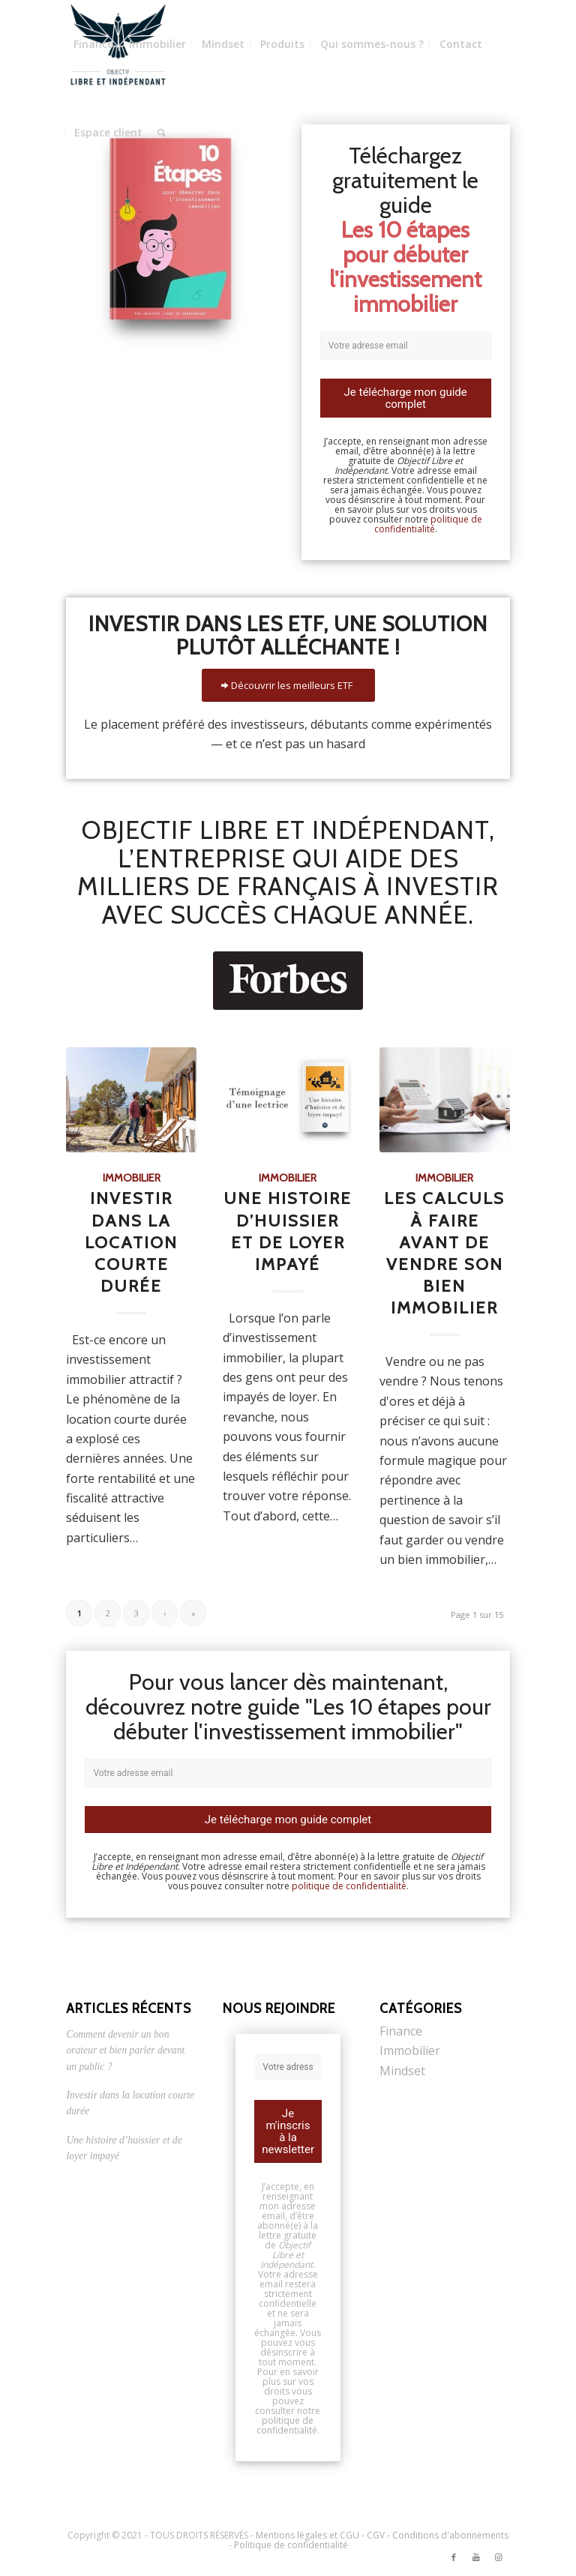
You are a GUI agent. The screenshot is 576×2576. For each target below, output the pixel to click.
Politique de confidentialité (291, 2545)
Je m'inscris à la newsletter (288, 2131)
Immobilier (131, 1178)
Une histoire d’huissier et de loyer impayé (288, 1231)
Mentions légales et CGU (307, 2535)
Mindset (402, 2070)
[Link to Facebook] (453, 2557)
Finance (401, 2031)
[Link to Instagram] (499, 2557)
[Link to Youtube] (476, 2557)
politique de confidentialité (428, 524)
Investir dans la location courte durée (131, 1241)
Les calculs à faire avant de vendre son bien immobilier (444, 1253)
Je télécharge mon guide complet (405, 398)
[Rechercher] (161, 132)
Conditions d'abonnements (450, 2535)
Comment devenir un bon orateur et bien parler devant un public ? (125, 2050)
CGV (376, 2535)
